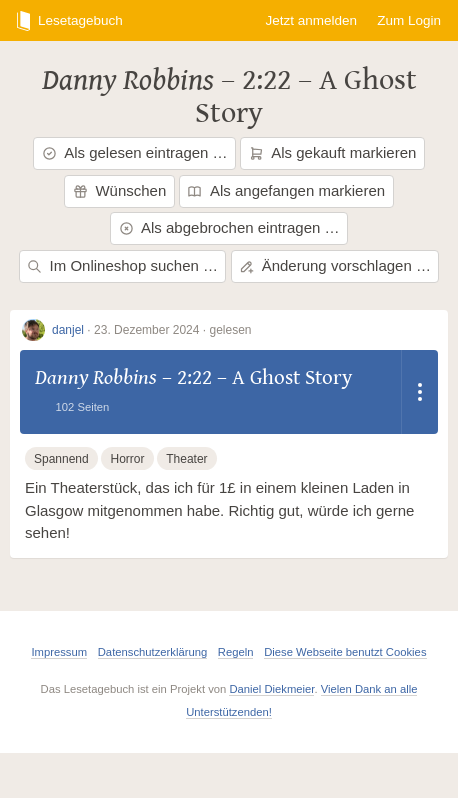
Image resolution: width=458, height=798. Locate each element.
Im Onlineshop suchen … (122, 265)
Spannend (61, 459)
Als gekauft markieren (333, 152)
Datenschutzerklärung (152, 652)
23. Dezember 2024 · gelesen (172, 330)
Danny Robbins (128, 80)
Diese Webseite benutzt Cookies (345, 652)
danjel (68, 330)
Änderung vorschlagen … (335, 265)
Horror (127, 459)
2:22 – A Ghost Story (306, 96)
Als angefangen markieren (286, 190)
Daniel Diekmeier (271, 689)
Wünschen (119, 190)
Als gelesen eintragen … (135, 152)
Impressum (59, 652)
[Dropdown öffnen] (420, 391)
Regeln (236, 652)
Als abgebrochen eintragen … (229, 227)
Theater (186, 459)
